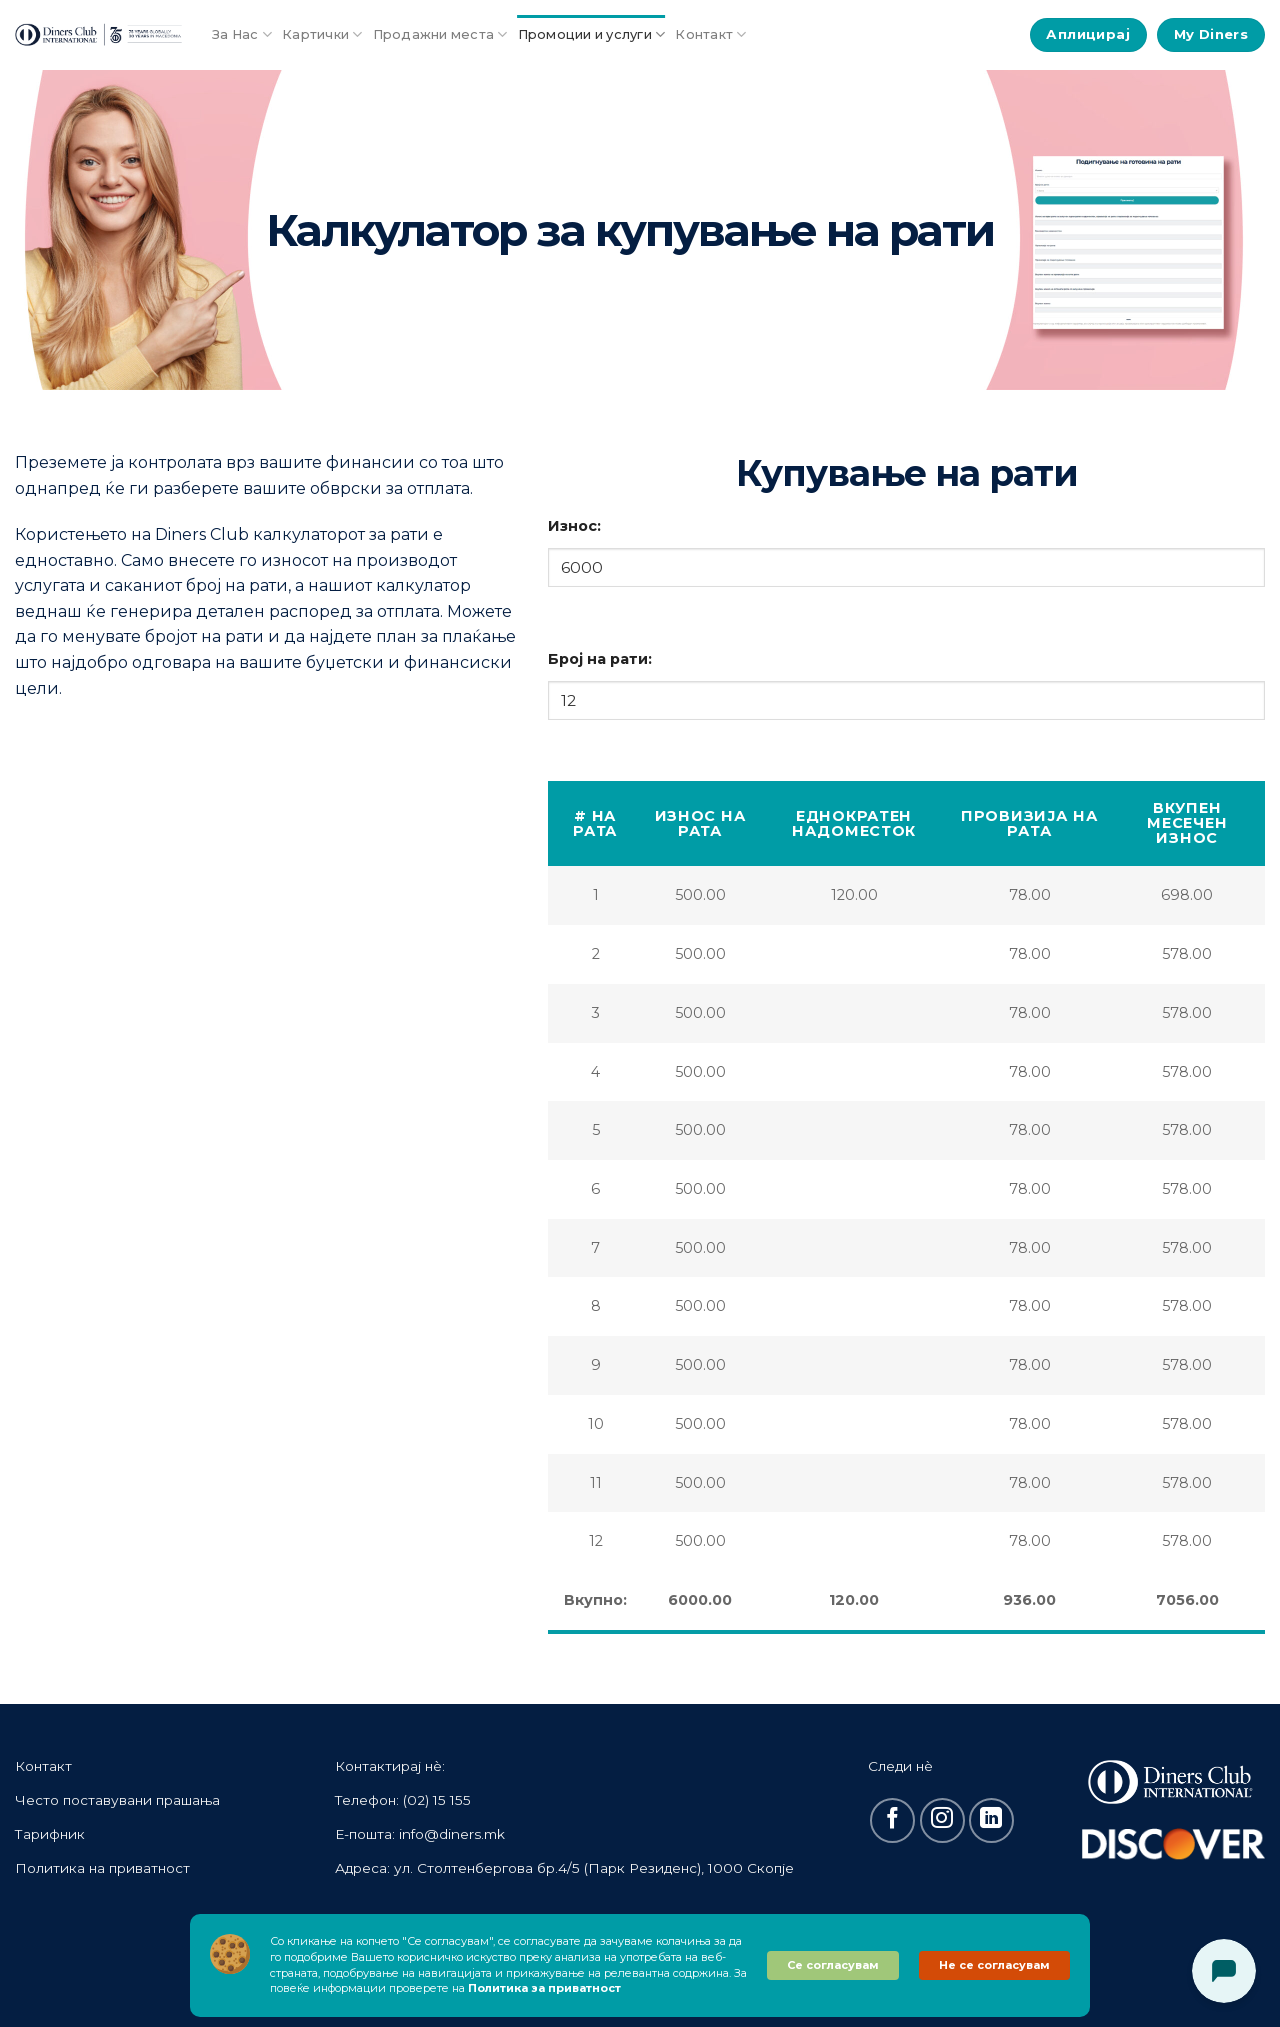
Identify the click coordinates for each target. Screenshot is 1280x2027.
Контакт (710, 34)
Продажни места (440, 34)
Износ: (574, 526)
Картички (322, 34)
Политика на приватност (102, 1868)
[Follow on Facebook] (892, 1820)
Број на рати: (600, 659)
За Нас (242, 34)
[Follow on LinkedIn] (991, 1820)
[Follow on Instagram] (942, 1820)
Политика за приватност (544, 1988)
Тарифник (50, 1834)
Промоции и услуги (592, 34)
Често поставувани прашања (117, 1800)
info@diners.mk (452, 1834)
